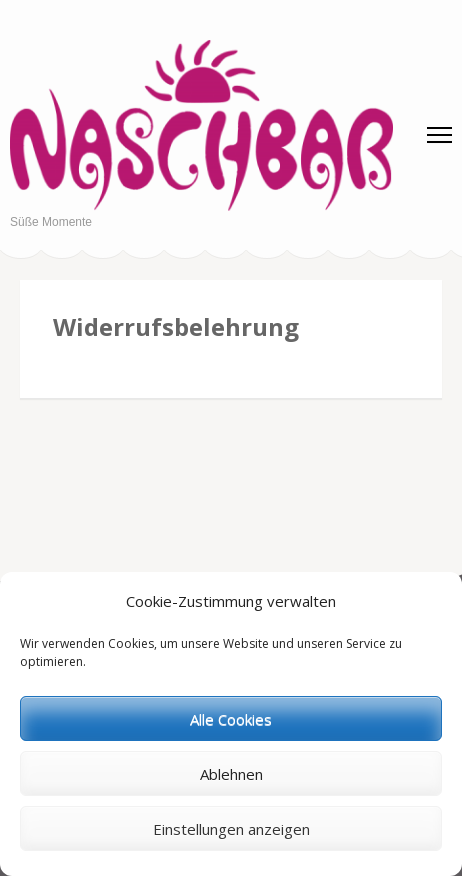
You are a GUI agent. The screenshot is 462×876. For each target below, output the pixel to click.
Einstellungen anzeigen (231, 829)
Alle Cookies (231, 719)
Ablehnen (231, 774)
